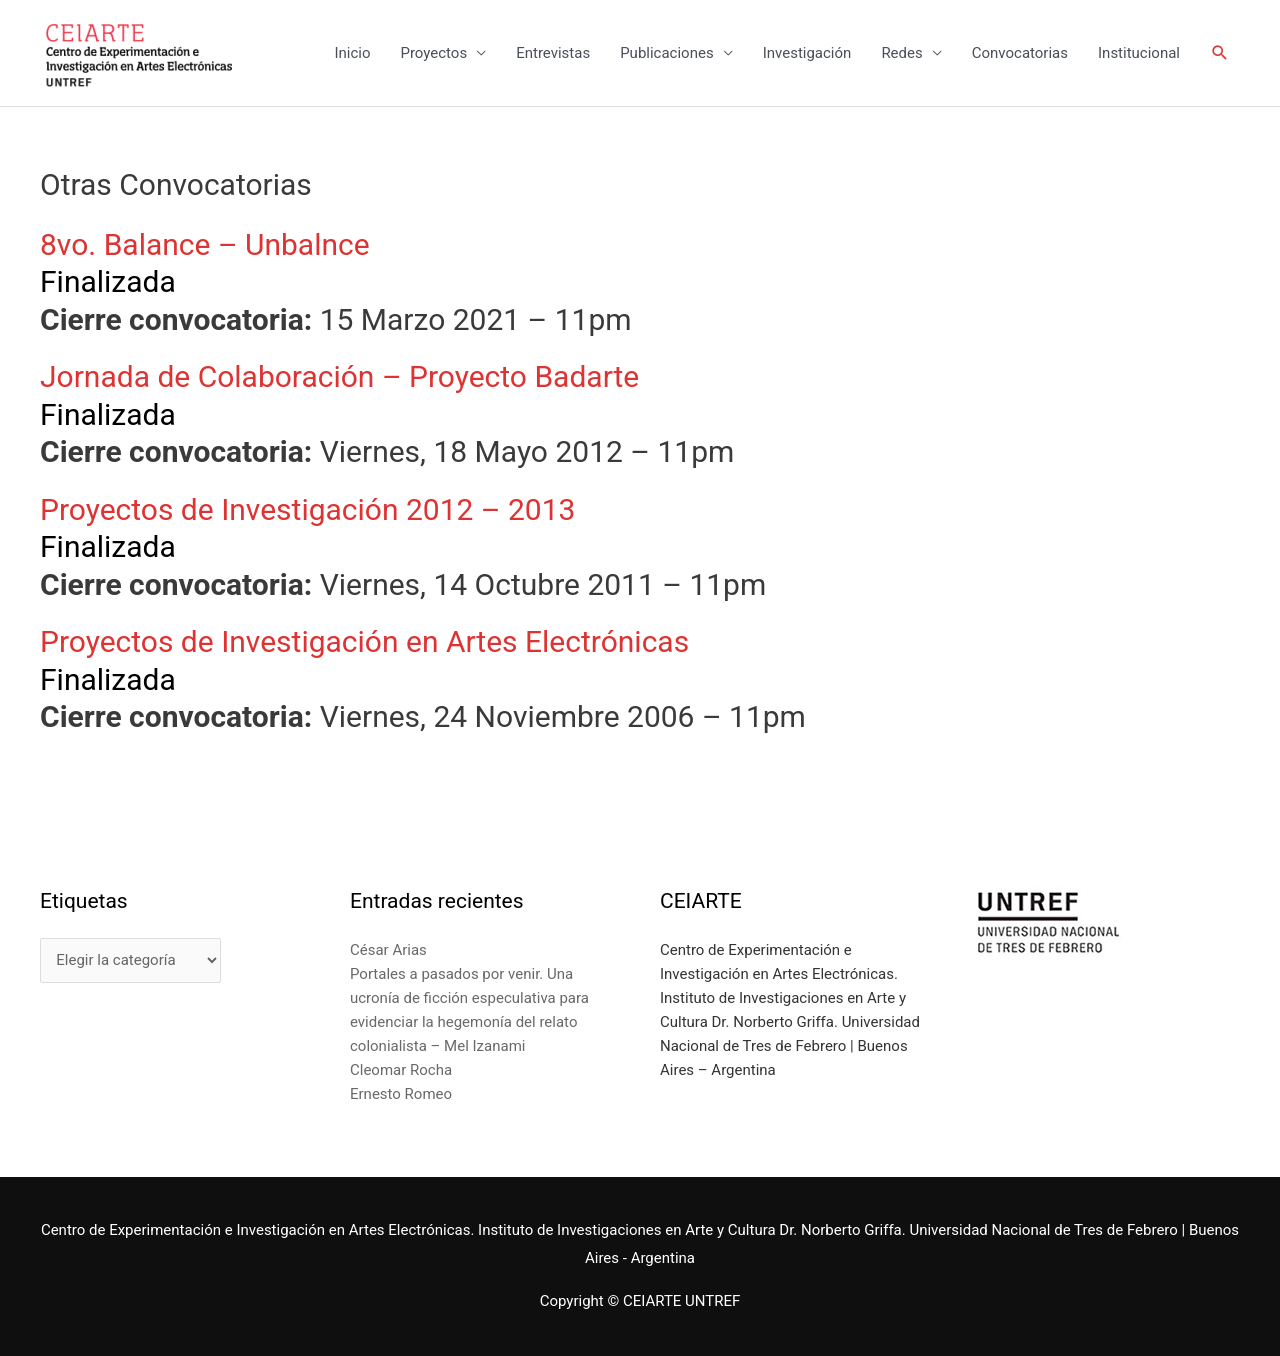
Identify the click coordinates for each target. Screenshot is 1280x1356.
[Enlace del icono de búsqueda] (1220, 53)
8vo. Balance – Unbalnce (205, 244)
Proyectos (433, 53)
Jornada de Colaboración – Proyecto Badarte (339, 376)
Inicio (352, 53)
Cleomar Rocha (401, 1070)
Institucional (1139, 53)
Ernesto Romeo (401, 1094)
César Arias (388, 950)
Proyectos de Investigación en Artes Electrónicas (364, 641)
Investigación (807, 53)
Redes (901, 53)
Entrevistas (553, 53)
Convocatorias (1020, 53)
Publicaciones (667, 53)
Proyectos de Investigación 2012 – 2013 (307, 509)
